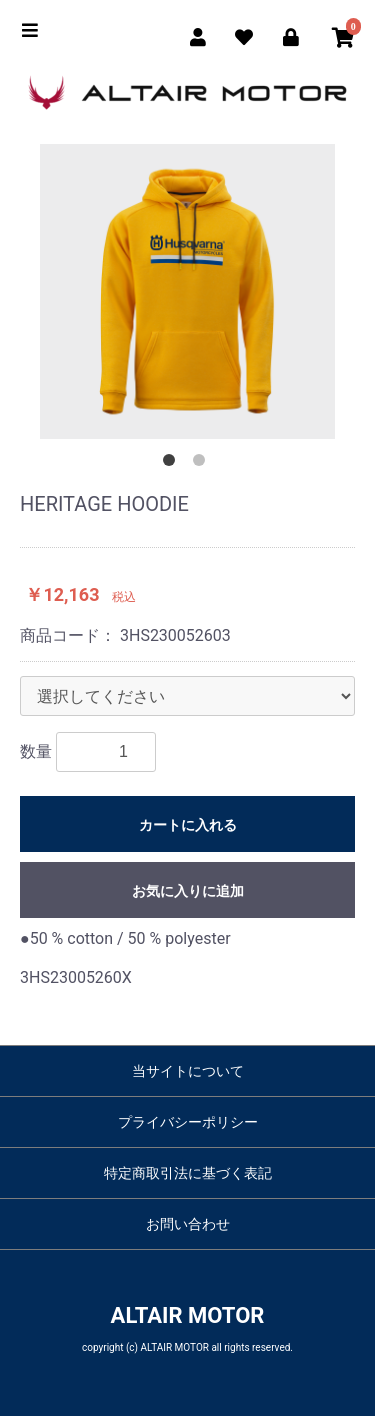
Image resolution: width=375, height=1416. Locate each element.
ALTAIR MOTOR (188, 1315)
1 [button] (173, 464)
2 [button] (203, 464)
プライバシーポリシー (188, 1122)
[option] (187, 291)
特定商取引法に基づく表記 (188, 1173)
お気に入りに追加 (188, 891)
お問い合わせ (188, 1224)
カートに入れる (188, 825)
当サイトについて (188, 1071)
